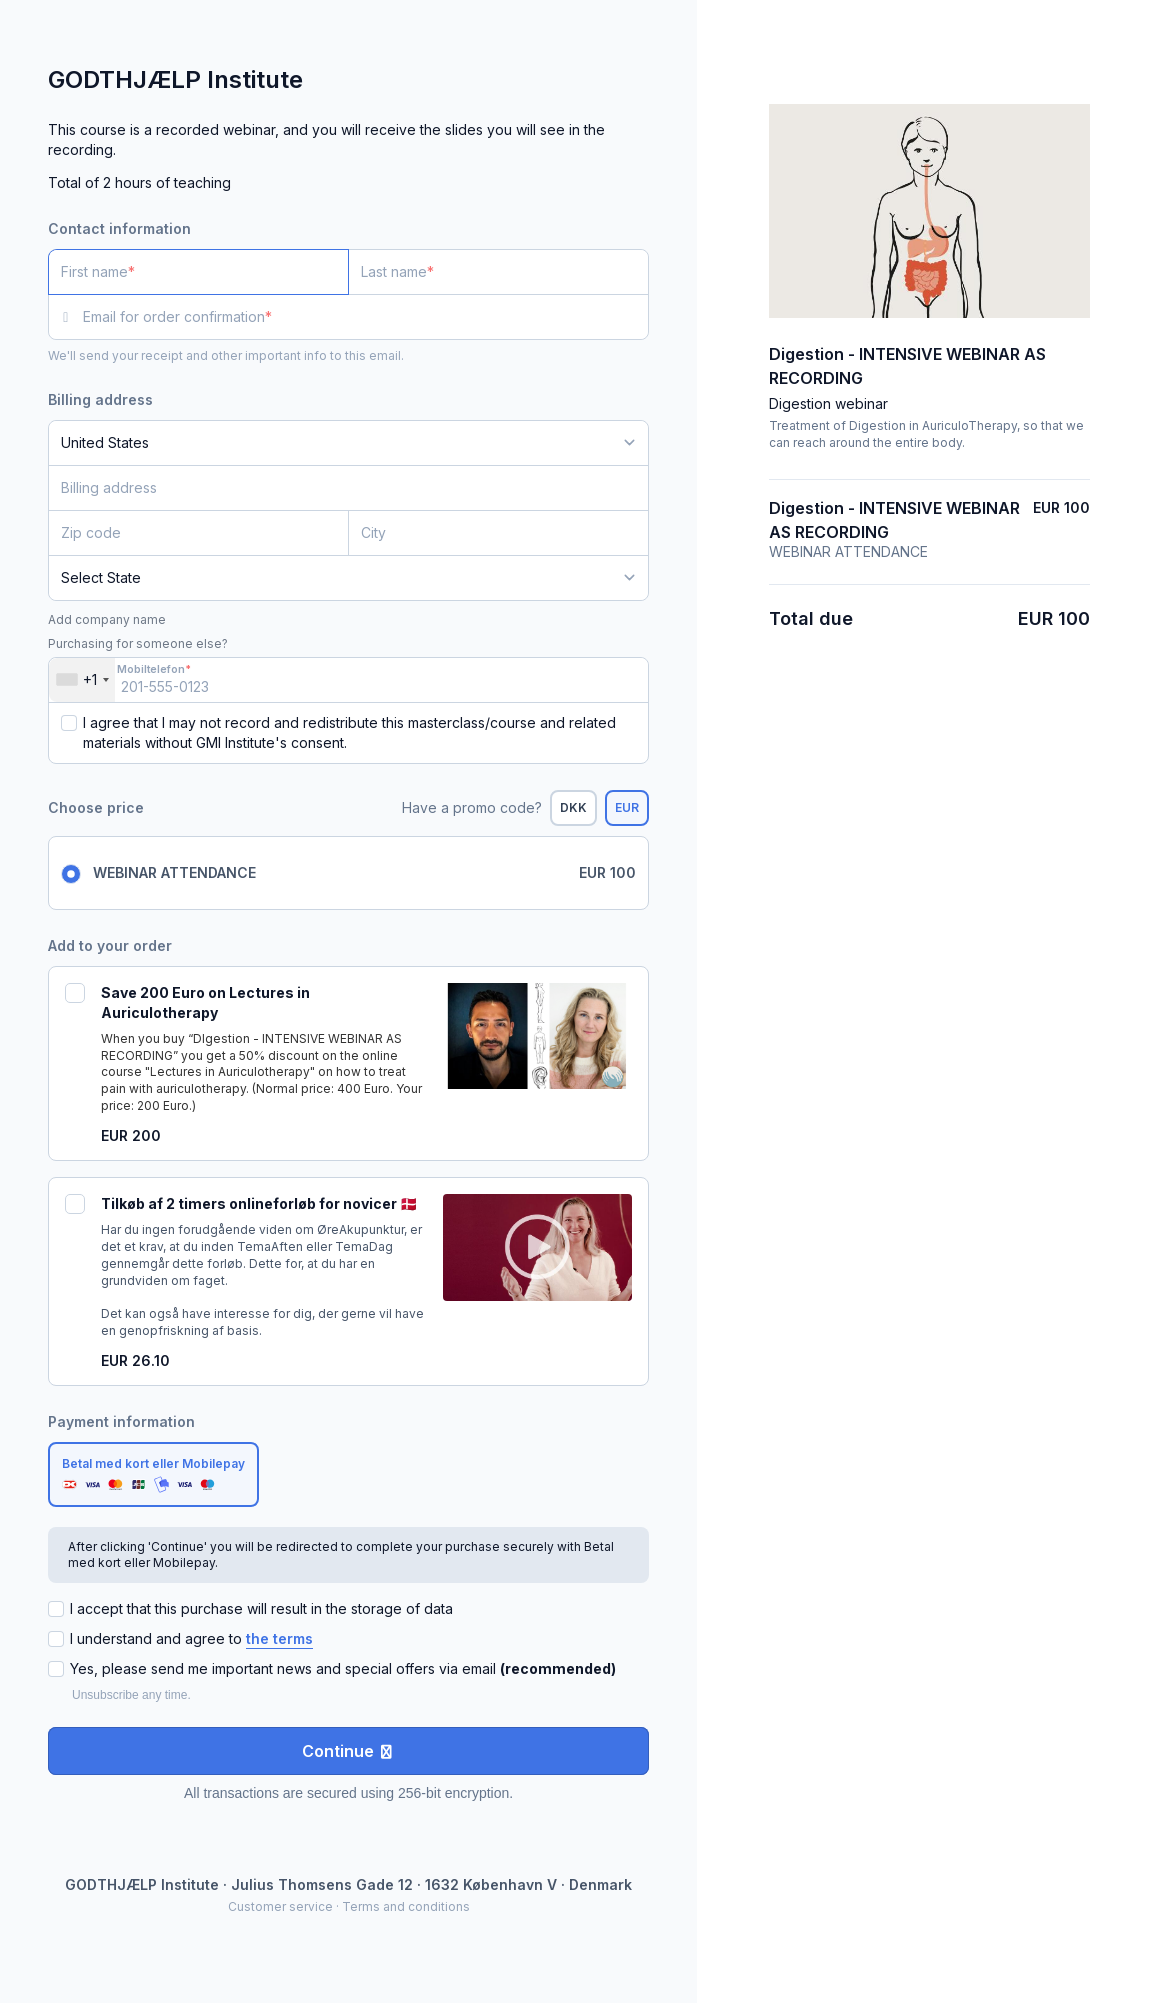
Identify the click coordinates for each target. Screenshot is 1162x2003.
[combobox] (82, 680)
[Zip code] (198, 533)
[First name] (198, 272)
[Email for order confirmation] (366, 317)
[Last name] (498, 272)
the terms (279, 1638)
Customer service (280, 1906)
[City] (498, 533)
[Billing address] (336, 488)
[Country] (348, 443)
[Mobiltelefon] (348, 680)
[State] (348, 578)
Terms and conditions (406, 1906)
